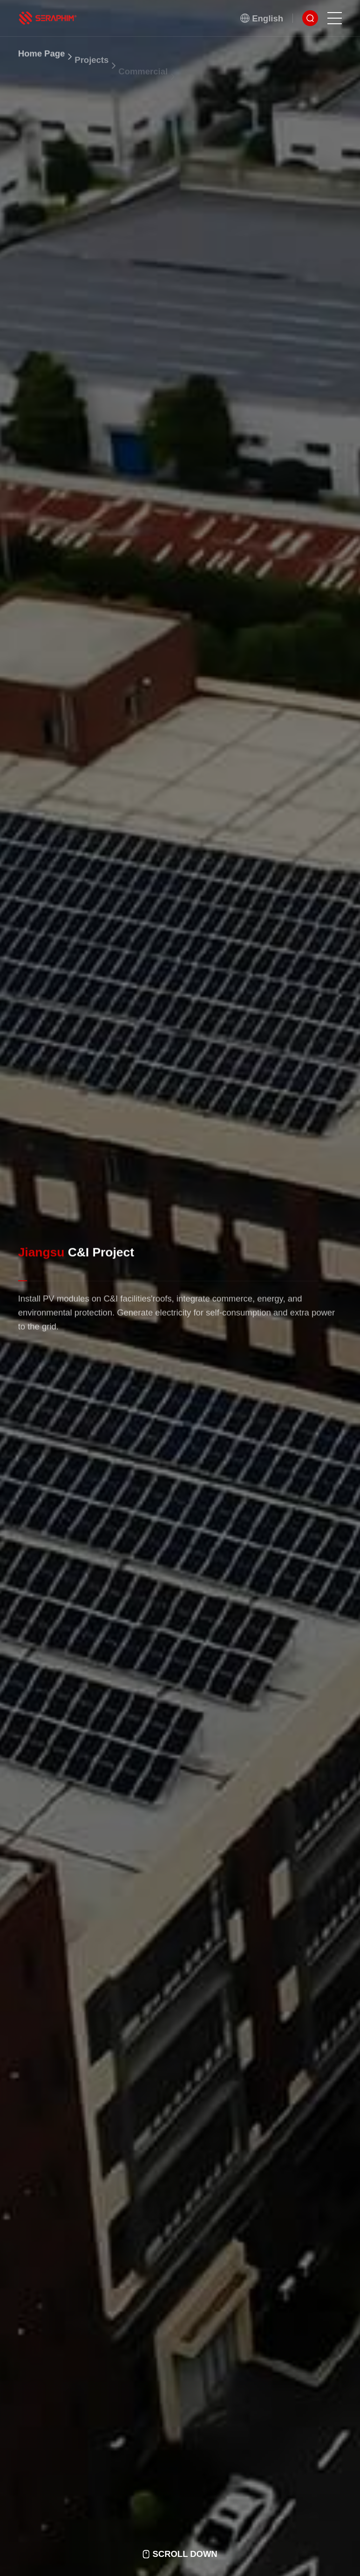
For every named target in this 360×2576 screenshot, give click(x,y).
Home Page (41, 62)
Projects (92, 73)
